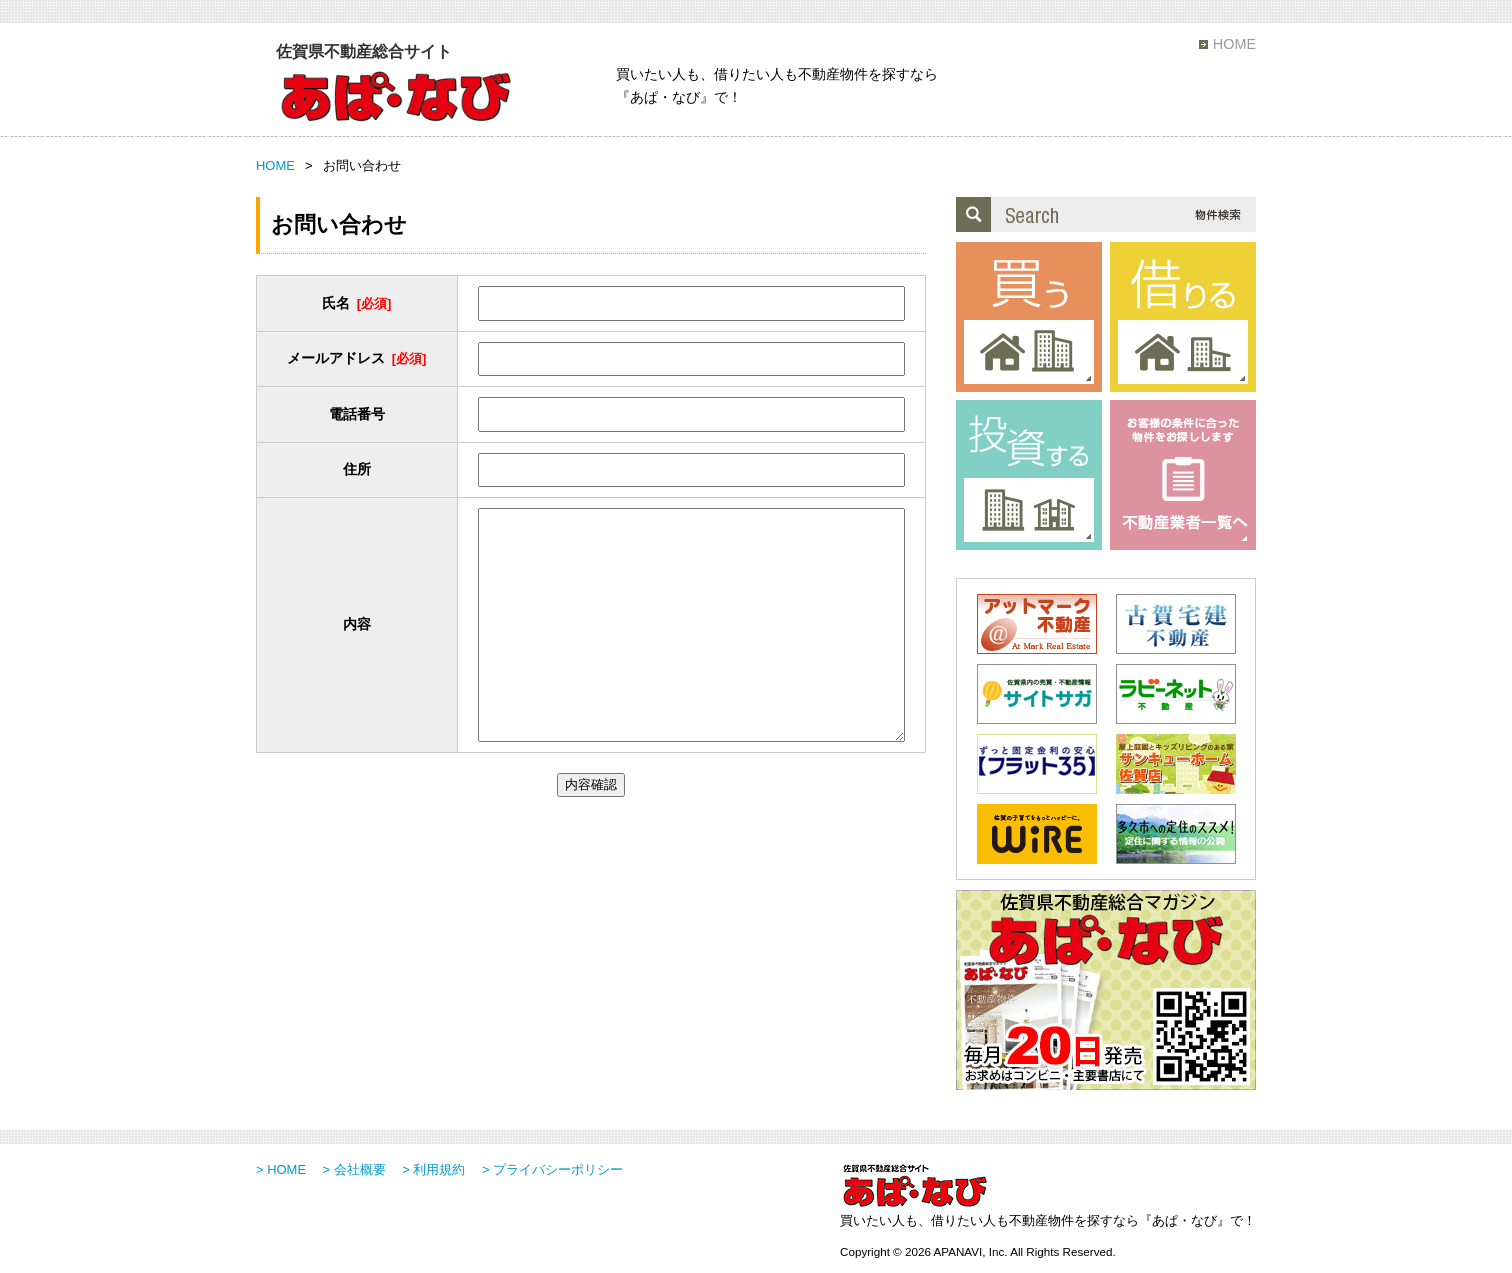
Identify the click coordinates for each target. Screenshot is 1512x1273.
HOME (1234, 44)
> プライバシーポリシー (552, 1169)
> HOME (281, 1169)
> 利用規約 (433, 1169)
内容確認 (591, 784)
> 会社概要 (354, 1169)
